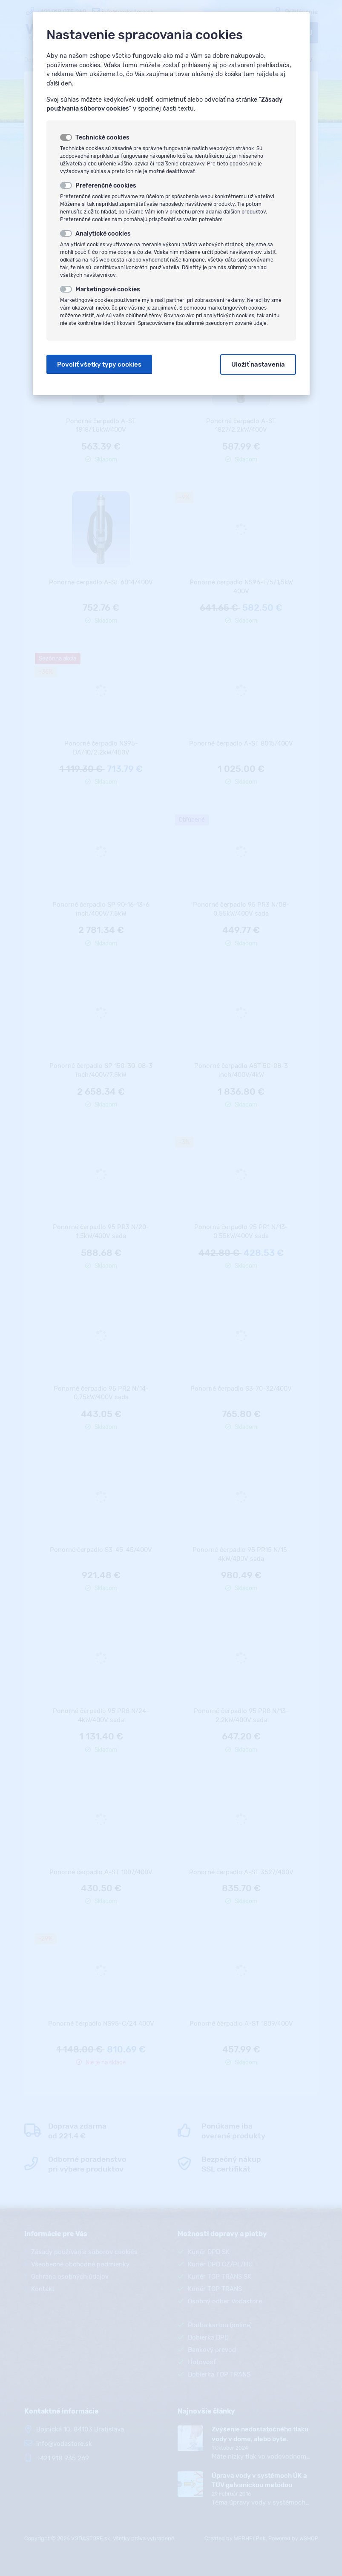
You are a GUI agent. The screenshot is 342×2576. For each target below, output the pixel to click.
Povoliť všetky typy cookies (99, 364)
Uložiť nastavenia (258, 364)
